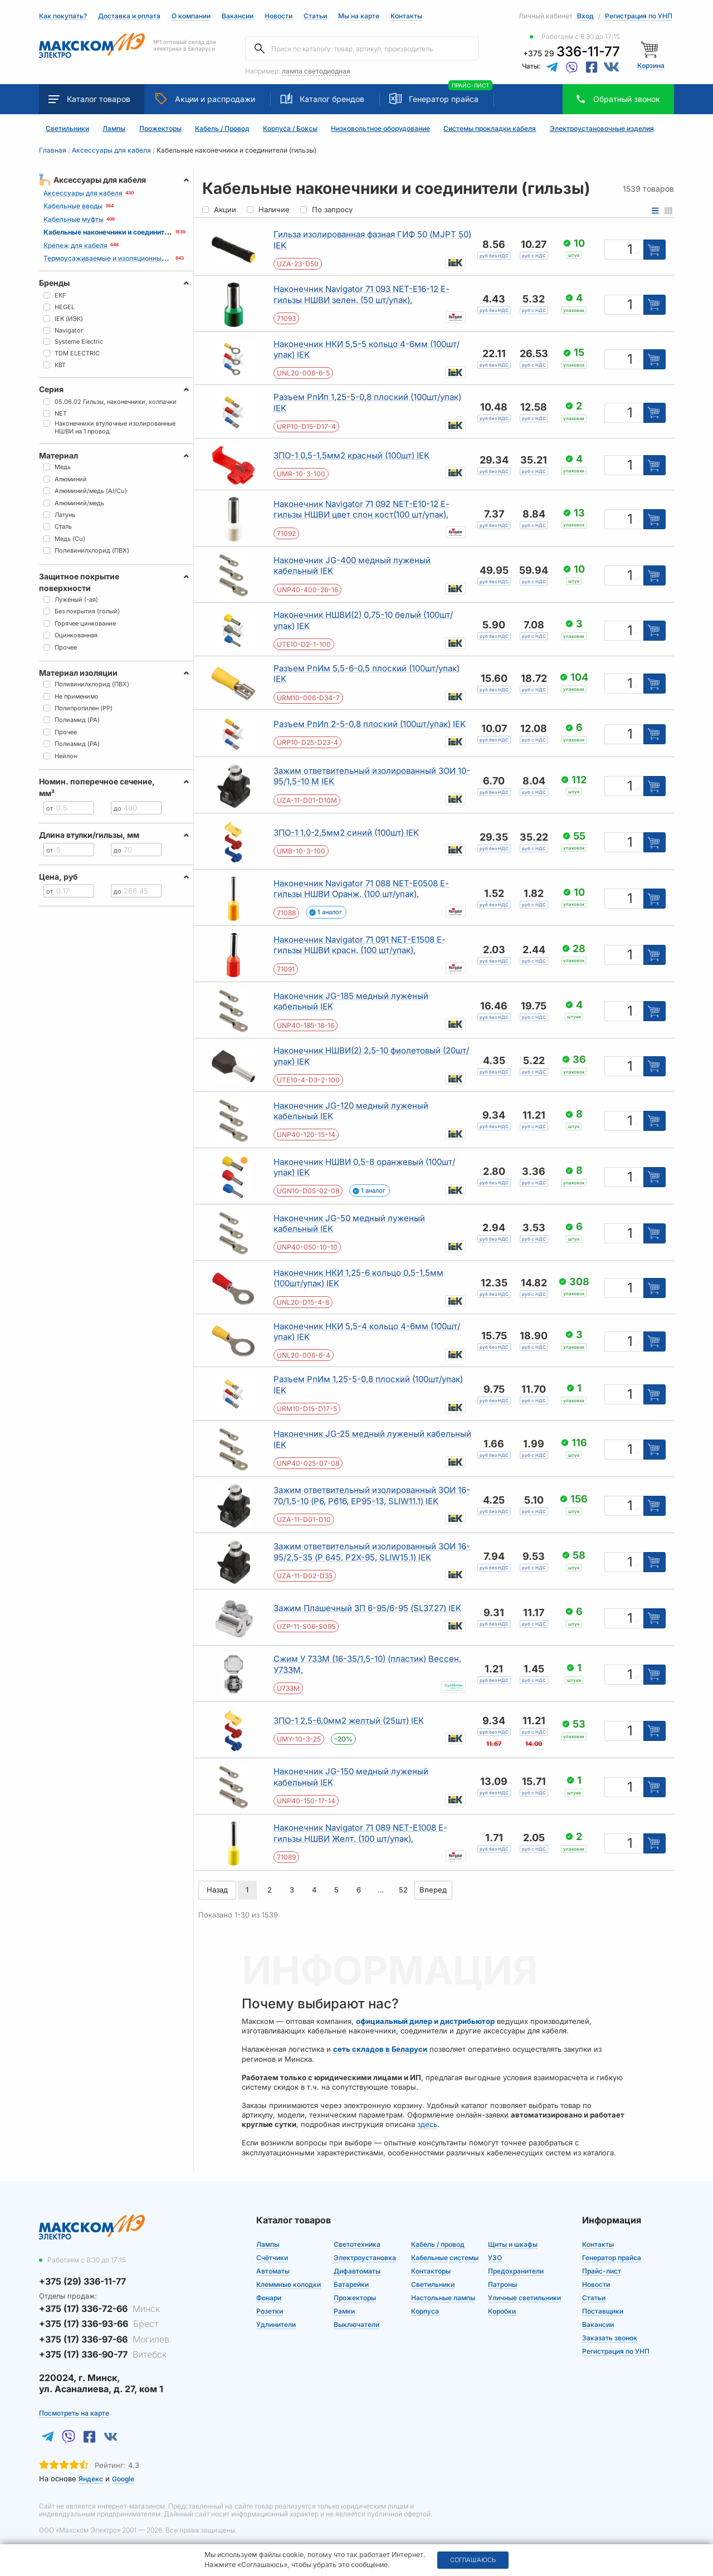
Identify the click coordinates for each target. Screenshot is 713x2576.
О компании (191, 16)
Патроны (502, 2284)
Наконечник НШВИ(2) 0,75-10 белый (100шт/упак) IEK (363, 620)
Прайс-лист (601, 2271)
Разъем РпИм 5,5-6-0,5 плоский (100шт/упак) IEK (367, 674)
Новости (278, 16)
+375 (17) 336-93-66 (98, 2323)
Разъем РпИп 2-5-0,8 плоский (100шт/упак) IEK (370, 724)
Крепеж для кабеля (75, 245)
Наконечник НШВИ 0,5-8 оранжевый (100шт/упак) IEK (364, 1167)
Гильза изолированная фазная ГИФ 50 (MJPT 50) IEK (372, 240)
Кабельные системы (444, 2257)
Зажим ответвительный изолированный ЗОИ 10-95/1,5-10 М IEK (372, 776)
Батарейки (351, 2284)
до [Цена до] (117, 808)
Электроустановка (365, 2257)
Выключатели (356, 2324)
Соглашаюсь (473, 2560)
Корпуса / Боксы (290, 128)
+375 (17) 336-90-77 (103, 2354)
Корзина (651, 65)
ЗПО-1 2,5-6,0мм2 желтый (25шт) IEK (349, 1720)
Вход (585, 16)
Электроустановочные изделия (602, 128)
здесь (427, 2124)
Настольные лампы (443, 2298)
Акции (205, 98)
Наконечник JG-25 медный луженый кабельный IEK (372, 1439)
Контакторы (431, 2271)
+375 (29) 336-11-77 (82, 2281)
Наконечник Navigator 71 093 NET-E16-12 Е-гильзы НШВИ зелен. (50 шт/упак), (362, 294)
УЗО (495, 2257)
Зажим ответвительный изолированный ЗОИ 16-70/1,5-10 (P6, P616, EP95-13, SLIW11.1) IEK (372, 1495)
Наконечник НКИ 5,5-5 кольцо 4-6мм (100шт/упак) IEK (367, 349)
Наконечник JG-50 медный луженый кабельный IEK (349, 1224)
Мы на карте (358, 16)
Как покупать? (63, 16)
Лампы (113, 128)
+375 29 (571, 53)
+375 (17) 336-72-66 (99, 2308)
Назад (217, 1889)
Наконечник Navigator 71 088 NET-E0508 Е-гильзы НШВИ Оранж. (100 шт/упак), (361, 889)
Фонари (268, 2298)
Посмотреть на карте (74, 2413)
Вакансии (237, 16)
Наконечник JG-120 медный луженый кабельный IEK (351, 1111)
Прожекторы (160, 128)
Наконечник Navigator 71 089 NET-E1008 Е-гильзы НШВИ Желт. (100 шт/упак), (360, 1833)
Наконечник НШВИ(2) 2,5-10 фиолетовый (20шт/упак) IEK (371, 1056)
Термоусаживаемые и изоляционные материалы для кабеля (142, 258)
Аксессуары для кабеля (83, 193)
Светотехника (357, 2244)
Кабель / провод (438, 2244)
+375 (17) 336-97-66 (104, 2339)
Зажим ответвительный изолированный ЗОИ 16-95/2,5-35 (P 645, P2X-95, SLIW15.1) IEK (372, 1552)
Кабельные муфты (73, 219)
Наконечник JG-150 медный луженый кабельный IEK (351, 1777)
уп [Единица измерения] (637, 307)
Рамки (344, 2311)
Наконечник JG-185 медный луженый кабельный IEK (351, 1001)
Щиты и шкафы (513, 2244)
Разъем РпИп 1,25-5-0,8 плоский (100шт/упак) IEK (367, 402)
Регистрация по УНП (638, 16)
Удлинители (276, 2324)
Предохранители (516, 2271)
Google (123, 2479)
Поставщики (602, 2311)
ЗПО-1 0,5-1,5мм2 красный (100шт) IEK (351, 455)
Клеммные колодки (288, 2284)
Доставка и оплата (129, 16)
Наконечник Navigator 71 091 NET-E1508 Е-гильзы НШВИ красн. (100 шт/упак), (360, 945)
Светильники (67, 128)
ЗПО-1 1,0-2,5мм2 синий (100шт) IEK (346, 832)
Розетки (269, 2311)
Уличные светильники (524, 2298)
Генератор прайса (443, 99)
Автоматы (273, 2271)
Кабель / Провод (222, 128)
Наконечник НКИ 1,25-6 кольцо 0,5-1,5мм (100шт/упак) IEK (358, 1278)
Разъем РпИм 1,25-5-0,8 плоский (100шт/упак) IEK (368, 1385)
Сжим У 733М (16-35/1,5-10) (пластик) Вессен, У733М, (367, 1664)
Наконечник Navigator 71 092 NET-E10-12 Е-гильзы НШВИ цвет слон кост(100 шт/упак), (362, 509)
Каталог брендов (322, 98)
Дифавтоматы (357, 2271)
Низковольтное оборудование (380, 128)
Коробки (502, 2311)
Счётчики (272, 2257)
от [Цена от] (49, 808)
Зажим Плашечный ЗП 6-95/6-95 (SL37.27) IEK (367, 1608)
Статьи (315, 16)
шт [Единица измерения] (637, 252)
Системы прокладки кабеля (489, 128)
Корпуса (425, 2311)
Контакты (406, 16)
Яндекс (91, 2479)
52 (403, 1889)
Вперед (433, 1889)
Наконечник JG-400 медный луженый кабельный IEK (352, 566)
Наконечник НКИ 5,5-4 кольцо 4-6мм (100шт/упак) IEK (367, 1332)
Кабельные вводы (72, 206)
